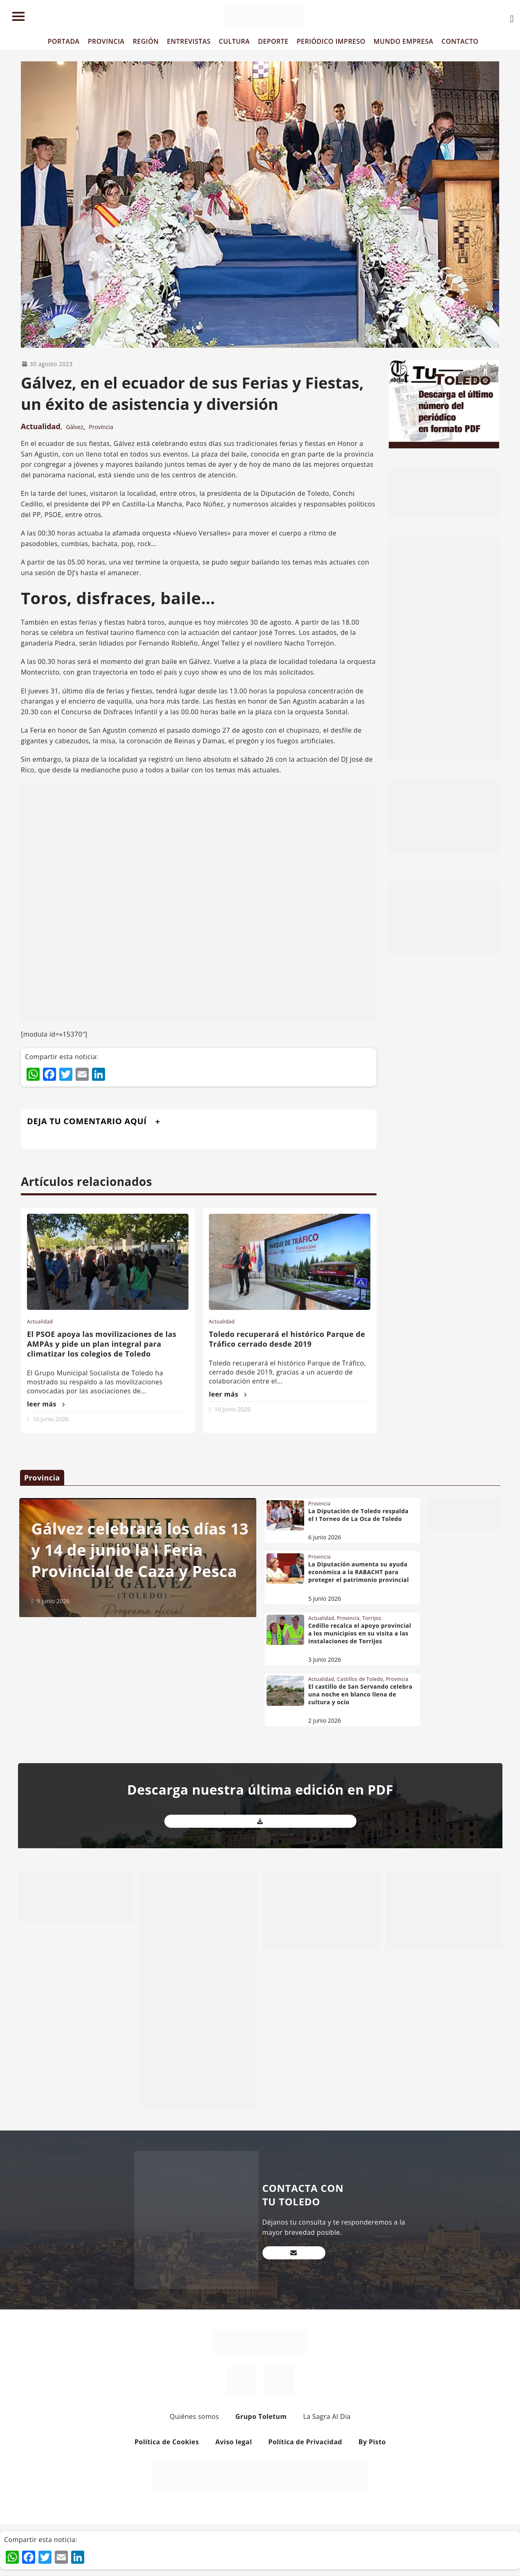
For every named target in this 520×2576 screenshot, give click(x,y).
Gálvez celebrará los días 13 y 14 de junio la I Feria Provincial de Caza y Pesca (140, 1550)
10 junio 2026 (51, 1419)
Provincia (101, 427)
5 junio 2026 (324, 1598)
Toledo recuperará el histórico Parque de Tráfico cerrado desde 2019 (287, 1339)
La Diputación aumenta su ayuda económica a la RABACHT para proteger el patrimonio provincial (358, 1572)
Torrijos (371, 1618)
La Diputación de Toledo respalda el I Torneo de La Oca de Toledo (358, 1515)
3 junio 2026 (324, 1659)
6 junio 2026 (324, 1537)
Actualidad (41, 426)
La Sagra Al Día (327, 2416)
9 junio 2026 (53, 1601)
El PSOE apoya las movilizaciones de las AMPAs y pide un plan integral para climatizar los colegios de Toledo (101, 1344)
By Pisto (372, 2441)
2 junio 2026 (324, 1720)
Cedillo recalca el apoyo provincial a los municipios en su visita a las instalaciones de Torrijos (359, 1633)
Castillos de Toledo (360, 1679)
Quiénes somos (194, 2416)
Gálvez (74, 427)
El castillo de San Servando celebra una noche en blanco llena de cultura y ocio (360, 1694)
